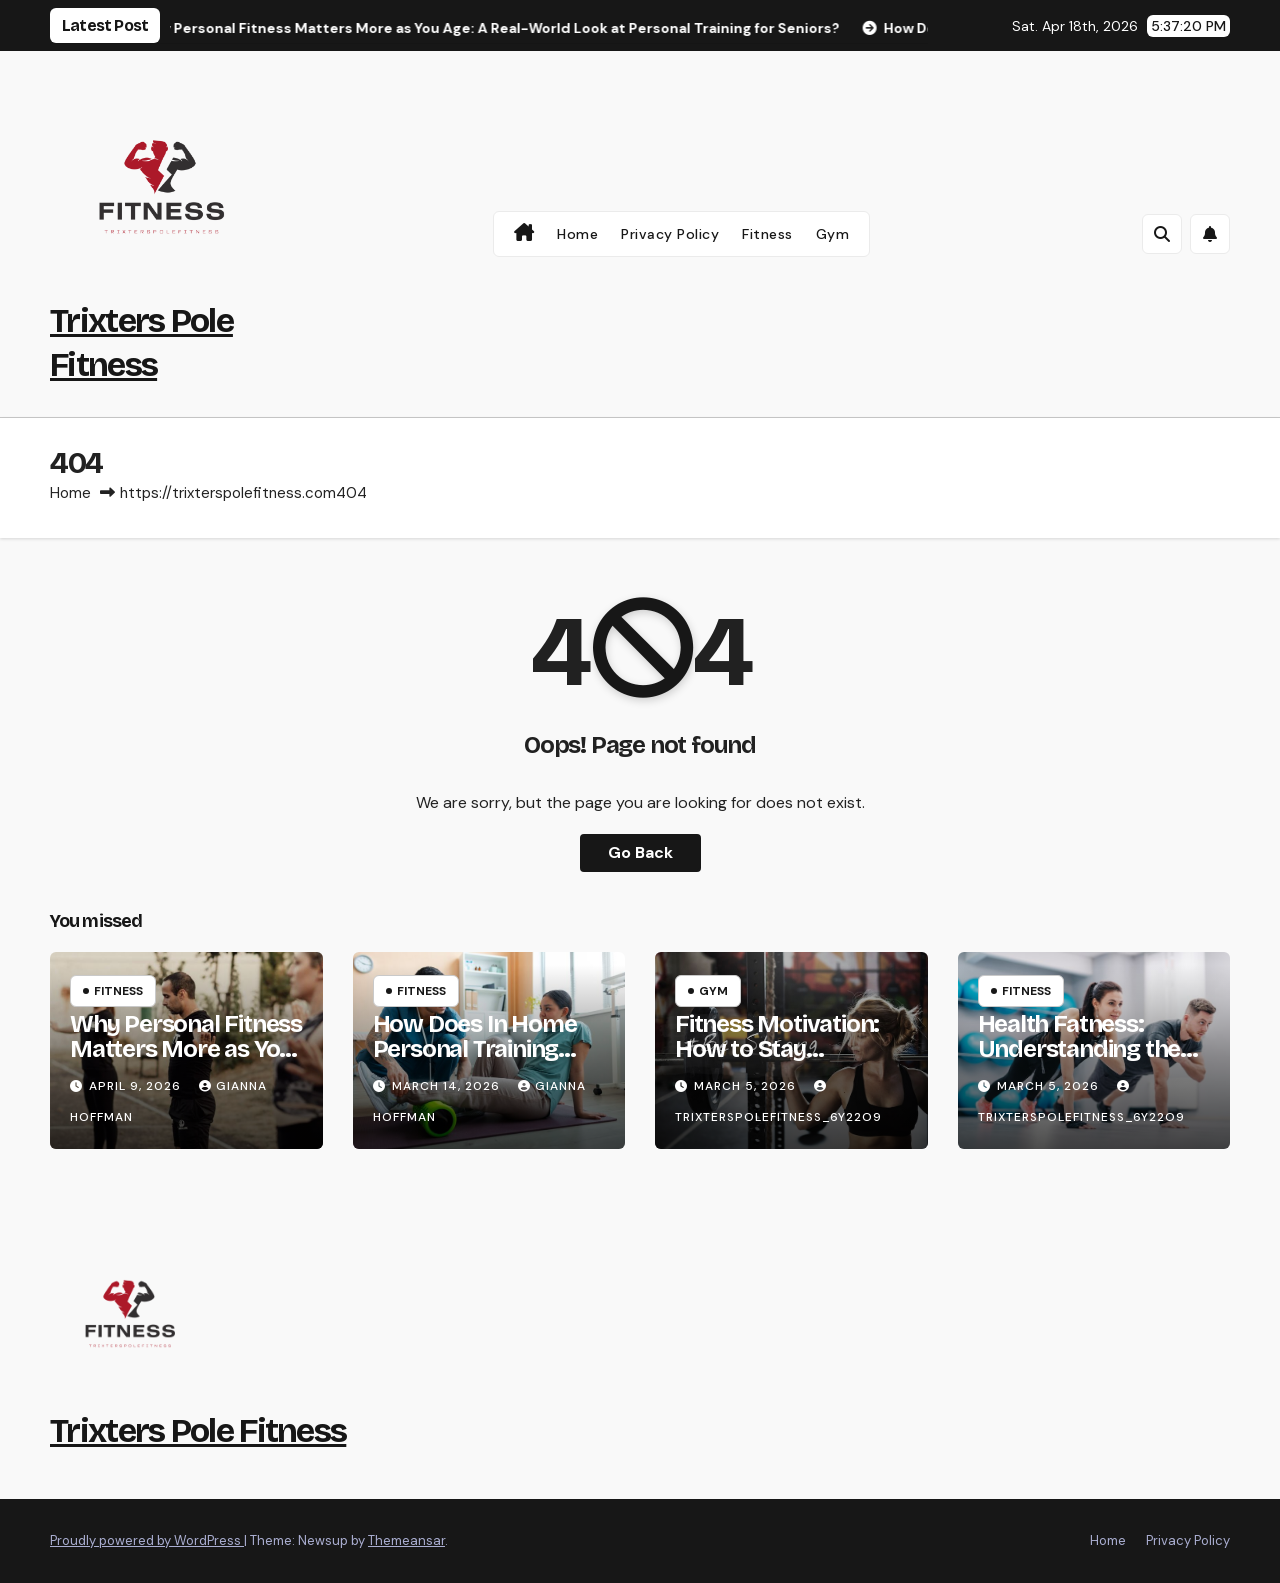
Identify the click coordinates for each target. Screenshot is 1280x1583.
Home (577, 234)
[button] (1162, 234)
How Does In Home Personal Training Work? (475, 1049)
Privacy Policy (670, 234)
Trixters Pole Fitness (198, 1430)
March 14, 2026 (448, 1086)
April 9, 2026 (137, 1086)
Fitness (767, 234)
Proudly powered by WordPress (147, 1540)
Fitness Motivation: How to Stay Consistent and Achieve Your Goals (777, 1061)
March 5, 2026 (747, 1086)
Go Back (640, 852)
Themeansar (406, 1540)
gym (833, 234)
